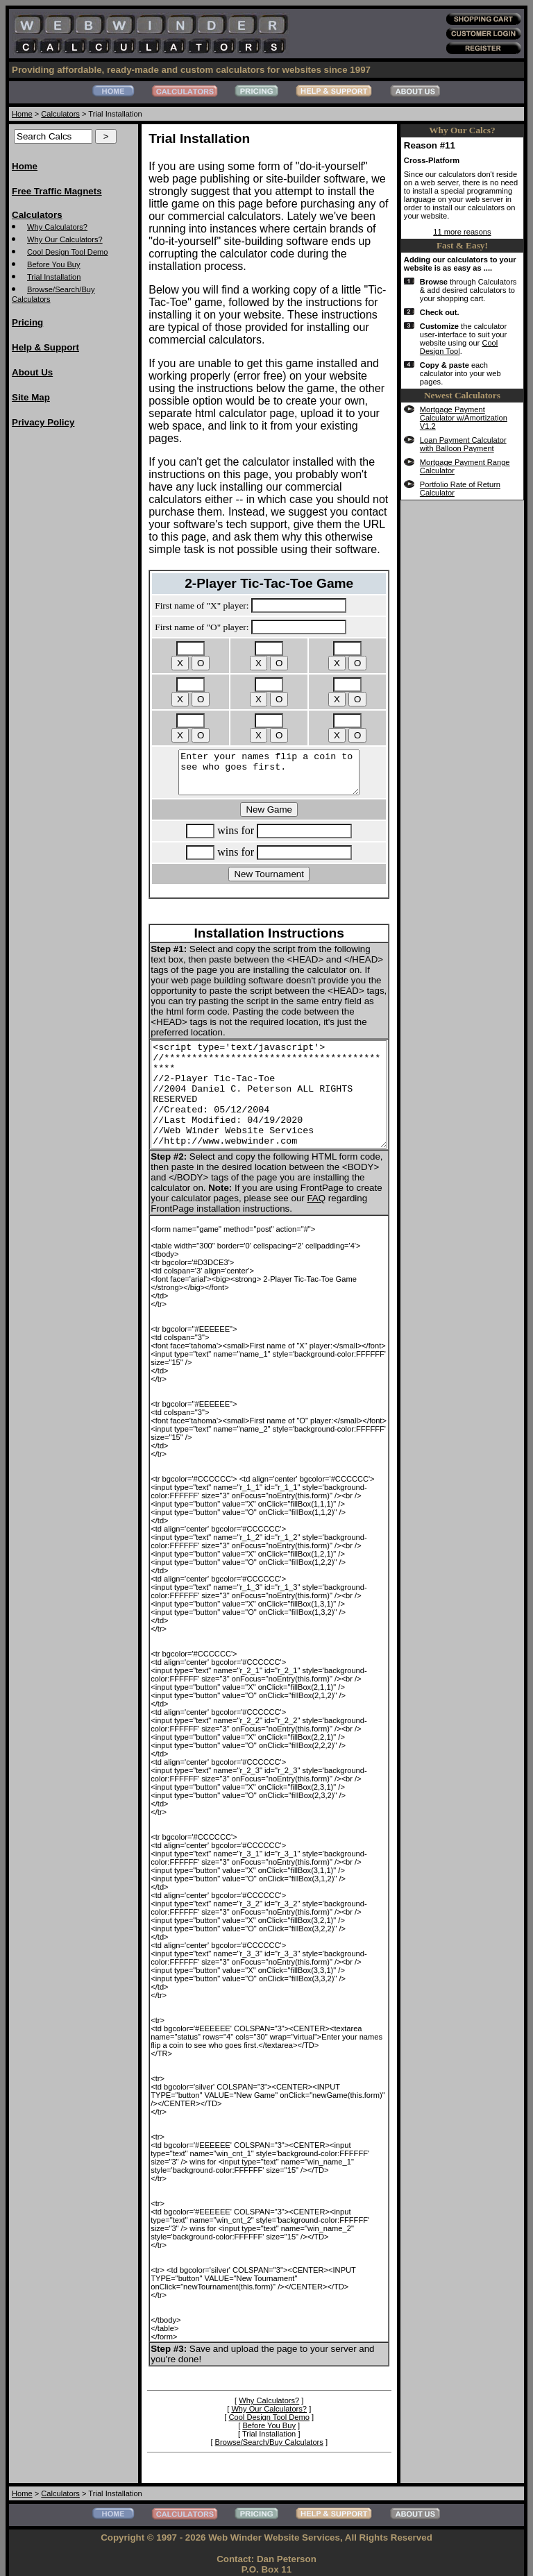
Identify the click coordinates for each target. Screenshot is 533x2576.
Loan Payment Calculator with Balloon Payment (480, 489)
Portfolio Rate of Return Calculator (471, 538)
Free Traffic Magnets (57, 191)
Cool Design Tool (480, 388)
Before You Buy (54, 264)
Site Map (31, 397)
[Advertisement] (67, 649)
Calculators (60, 114)
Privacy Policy (43, 422)
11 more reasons (473, 248)
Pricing (27, 322)
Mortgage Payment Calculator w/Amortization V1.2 (475, 459)
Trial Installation (54, 277)
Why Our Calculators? (65, 239)
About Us (32, 372)
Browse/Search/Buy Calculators (277, 2411)
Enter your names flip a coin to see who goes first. (277, 751)
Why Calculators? (57, 227)
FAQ (248, 1192)
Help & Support (45, 347)
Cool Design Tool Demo (67, 252)
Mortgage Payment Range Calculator (474, 516)
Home (22, 114)
